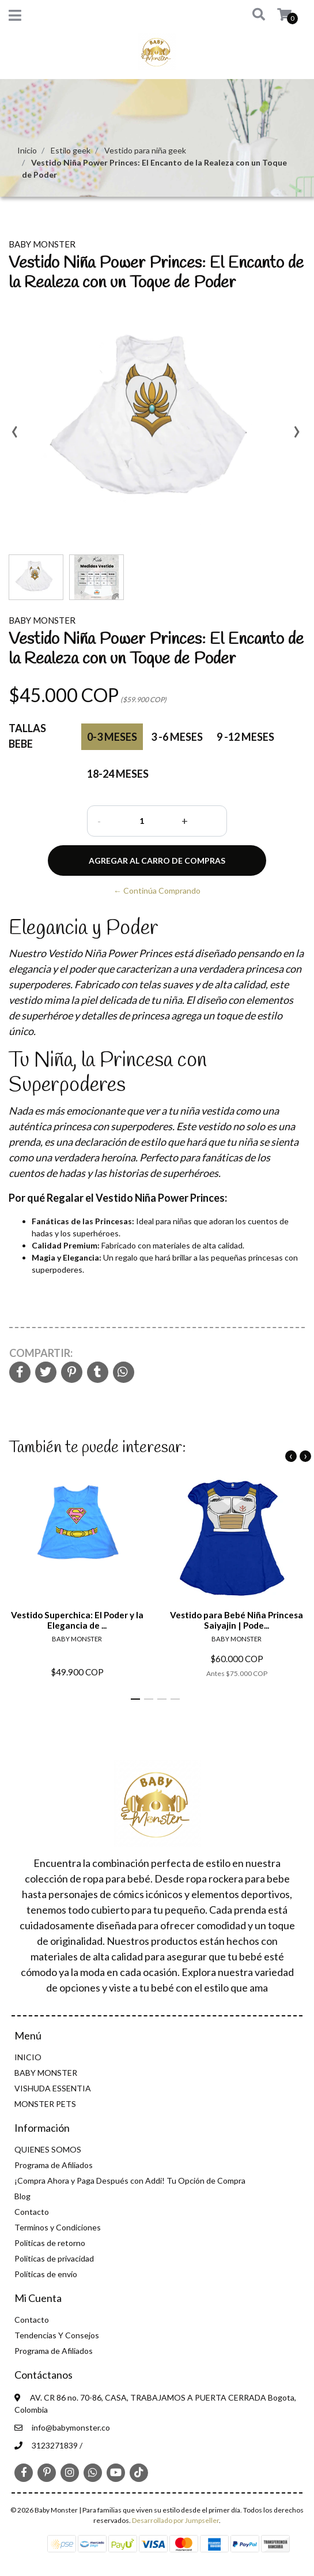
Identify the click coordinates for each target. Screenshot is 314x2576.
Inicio (27, 150)
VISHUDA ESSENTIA (52, 2088)
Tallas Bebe (27, 736)
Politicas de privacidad (54, 2258)
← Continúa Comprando (157, 890)
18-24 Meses (118, 773)
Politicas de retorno (49, 2243)
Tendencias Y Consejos (56, 2335)
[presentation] (14, 435)
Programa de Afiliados (53, 2165)
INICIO (27, 2057)
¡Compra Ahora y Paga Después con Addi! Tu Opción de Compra (129, 2180)
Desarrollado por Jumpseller (175, 2520)
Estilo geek (70, 150)
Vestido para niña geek (145, 150)
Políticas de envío (45, 2274)
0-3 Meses (112, 736)
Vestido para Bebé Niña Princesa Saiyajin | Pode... (236, 1620)
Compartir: (41, 1353)
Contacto (31, 2212)
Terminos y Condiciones (57, 2227)
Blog (22, 2196)
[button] (251, 15)
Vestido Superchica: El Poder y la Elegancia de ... (77, 1620)
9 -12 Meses (245, 736)
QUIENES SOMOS (47, 2149)
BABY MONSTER (45, 2073)
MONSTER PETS (45, 2104)
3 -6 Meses (177, 736)
